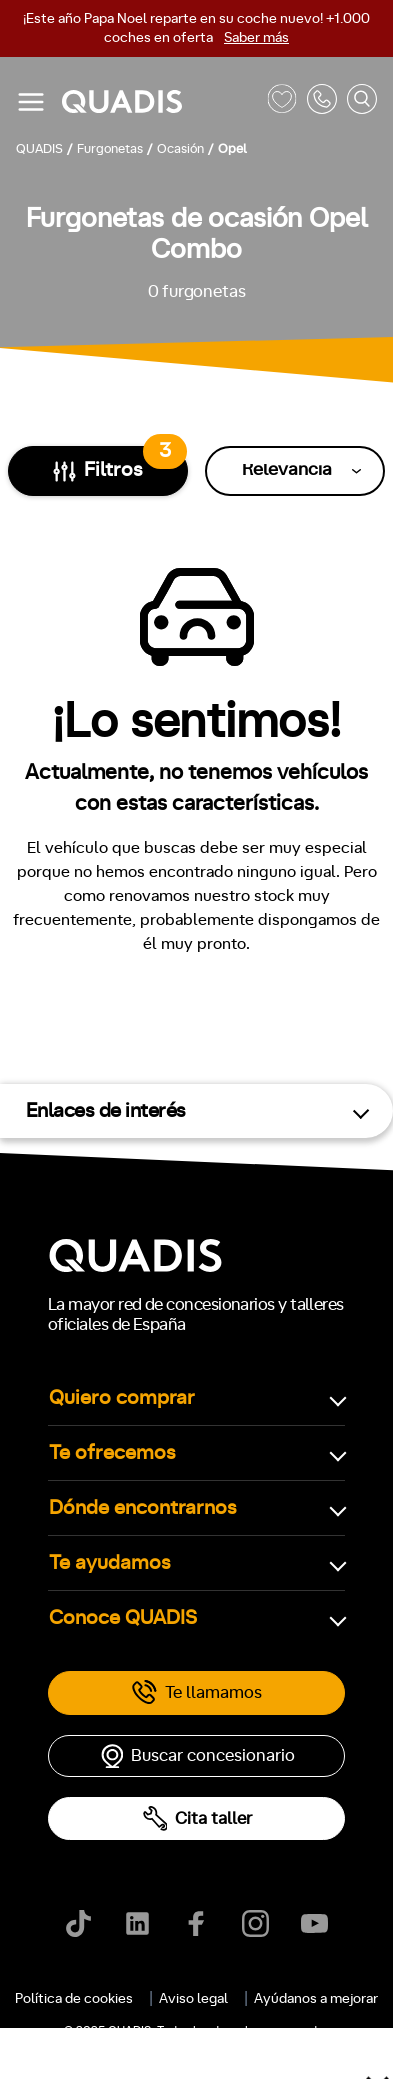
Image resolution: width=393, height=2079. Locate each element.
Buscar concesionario (197, 1756)
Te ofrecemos (112, 1453)
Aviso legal (193, 1999)
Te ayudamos (110, 1563)
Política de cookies (74, 1999)
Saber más (256, 38)
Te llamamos (196, 1693)
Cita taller (197, 1818)
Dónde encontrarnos (143, 1508)
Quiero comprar (122, 1398)
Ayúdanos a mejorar (316, 1999)
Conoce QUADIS (123, 1618)
